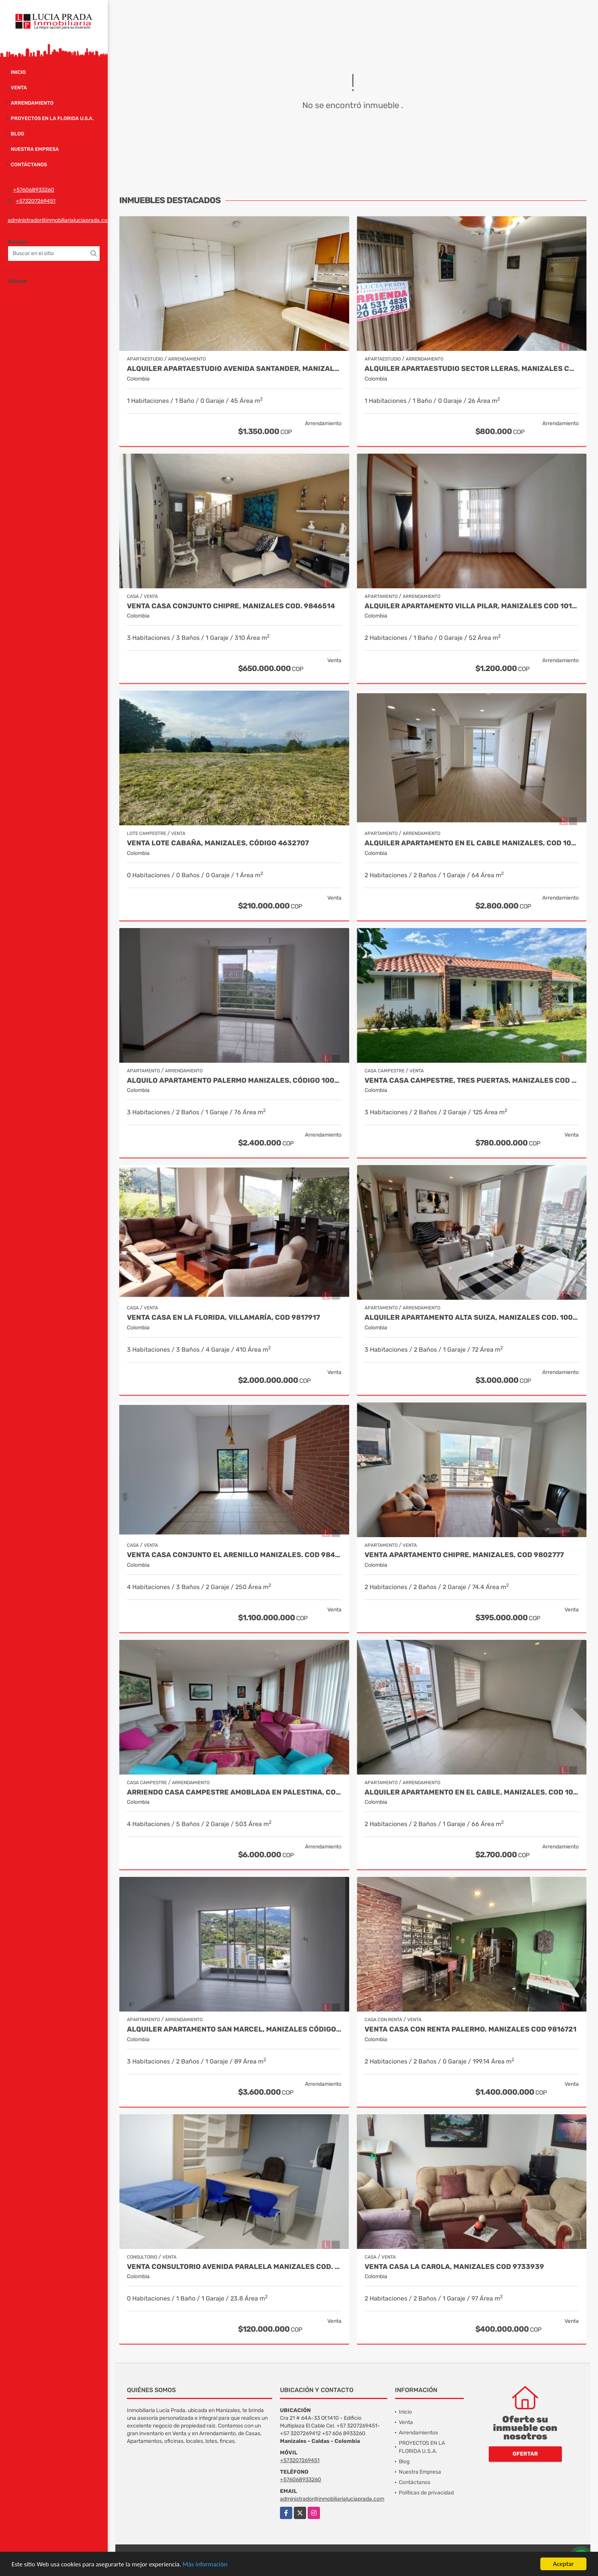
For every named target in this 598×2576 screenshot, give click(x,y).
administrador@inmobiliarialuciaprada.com (60, 220)
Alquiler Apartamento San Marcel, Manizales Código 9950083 (234, 2029)
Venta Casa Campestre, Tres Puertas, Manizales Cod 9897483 (472, 1081)
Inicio (18, 72)
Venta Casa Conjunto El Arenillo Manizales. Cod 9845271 (234, 1555)
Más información (205, 2564)
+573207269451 (35, 201)
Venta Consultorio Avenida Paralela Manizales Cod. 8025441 (234, 2267)
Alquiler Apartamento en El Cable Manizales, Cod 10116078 (472, 843)
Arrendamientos (418, 2432)
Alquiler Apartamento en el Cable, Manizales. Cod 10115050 (472, 1792)
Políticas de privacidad (426, 2492)
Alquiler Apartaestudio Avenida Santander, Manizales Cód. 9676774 (234, 369)
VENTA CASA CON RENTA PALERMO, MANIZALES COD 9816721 (470, 2029)
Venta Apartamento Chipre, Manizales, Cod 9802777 (464, 1555)
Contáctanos (29, 164)
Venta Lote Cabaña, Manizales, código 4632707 (218, 843)
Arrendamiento (32, 103)
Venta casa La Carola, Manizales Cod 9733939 (454, 2267)
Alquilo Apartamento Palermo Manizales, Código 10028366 (234, 1081)
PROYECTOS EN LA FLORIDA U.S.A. (52, 118)
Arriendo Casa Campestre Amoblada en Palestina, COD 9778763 (234, 1792)
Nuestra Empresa (35, 149)
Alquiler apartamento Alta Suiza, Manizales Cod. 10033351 (472, 1318)
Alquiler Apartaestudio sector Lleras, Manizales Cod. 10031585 (472, 369)
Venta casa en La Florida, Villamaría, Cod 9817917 (223, 1318)
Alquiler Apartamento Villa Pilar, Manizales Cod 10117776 (472, 606)
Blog (17, 134)
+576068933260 (33, 190)
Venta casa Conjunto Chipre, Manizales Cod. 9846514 (231, 606)
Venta (19, 87)
